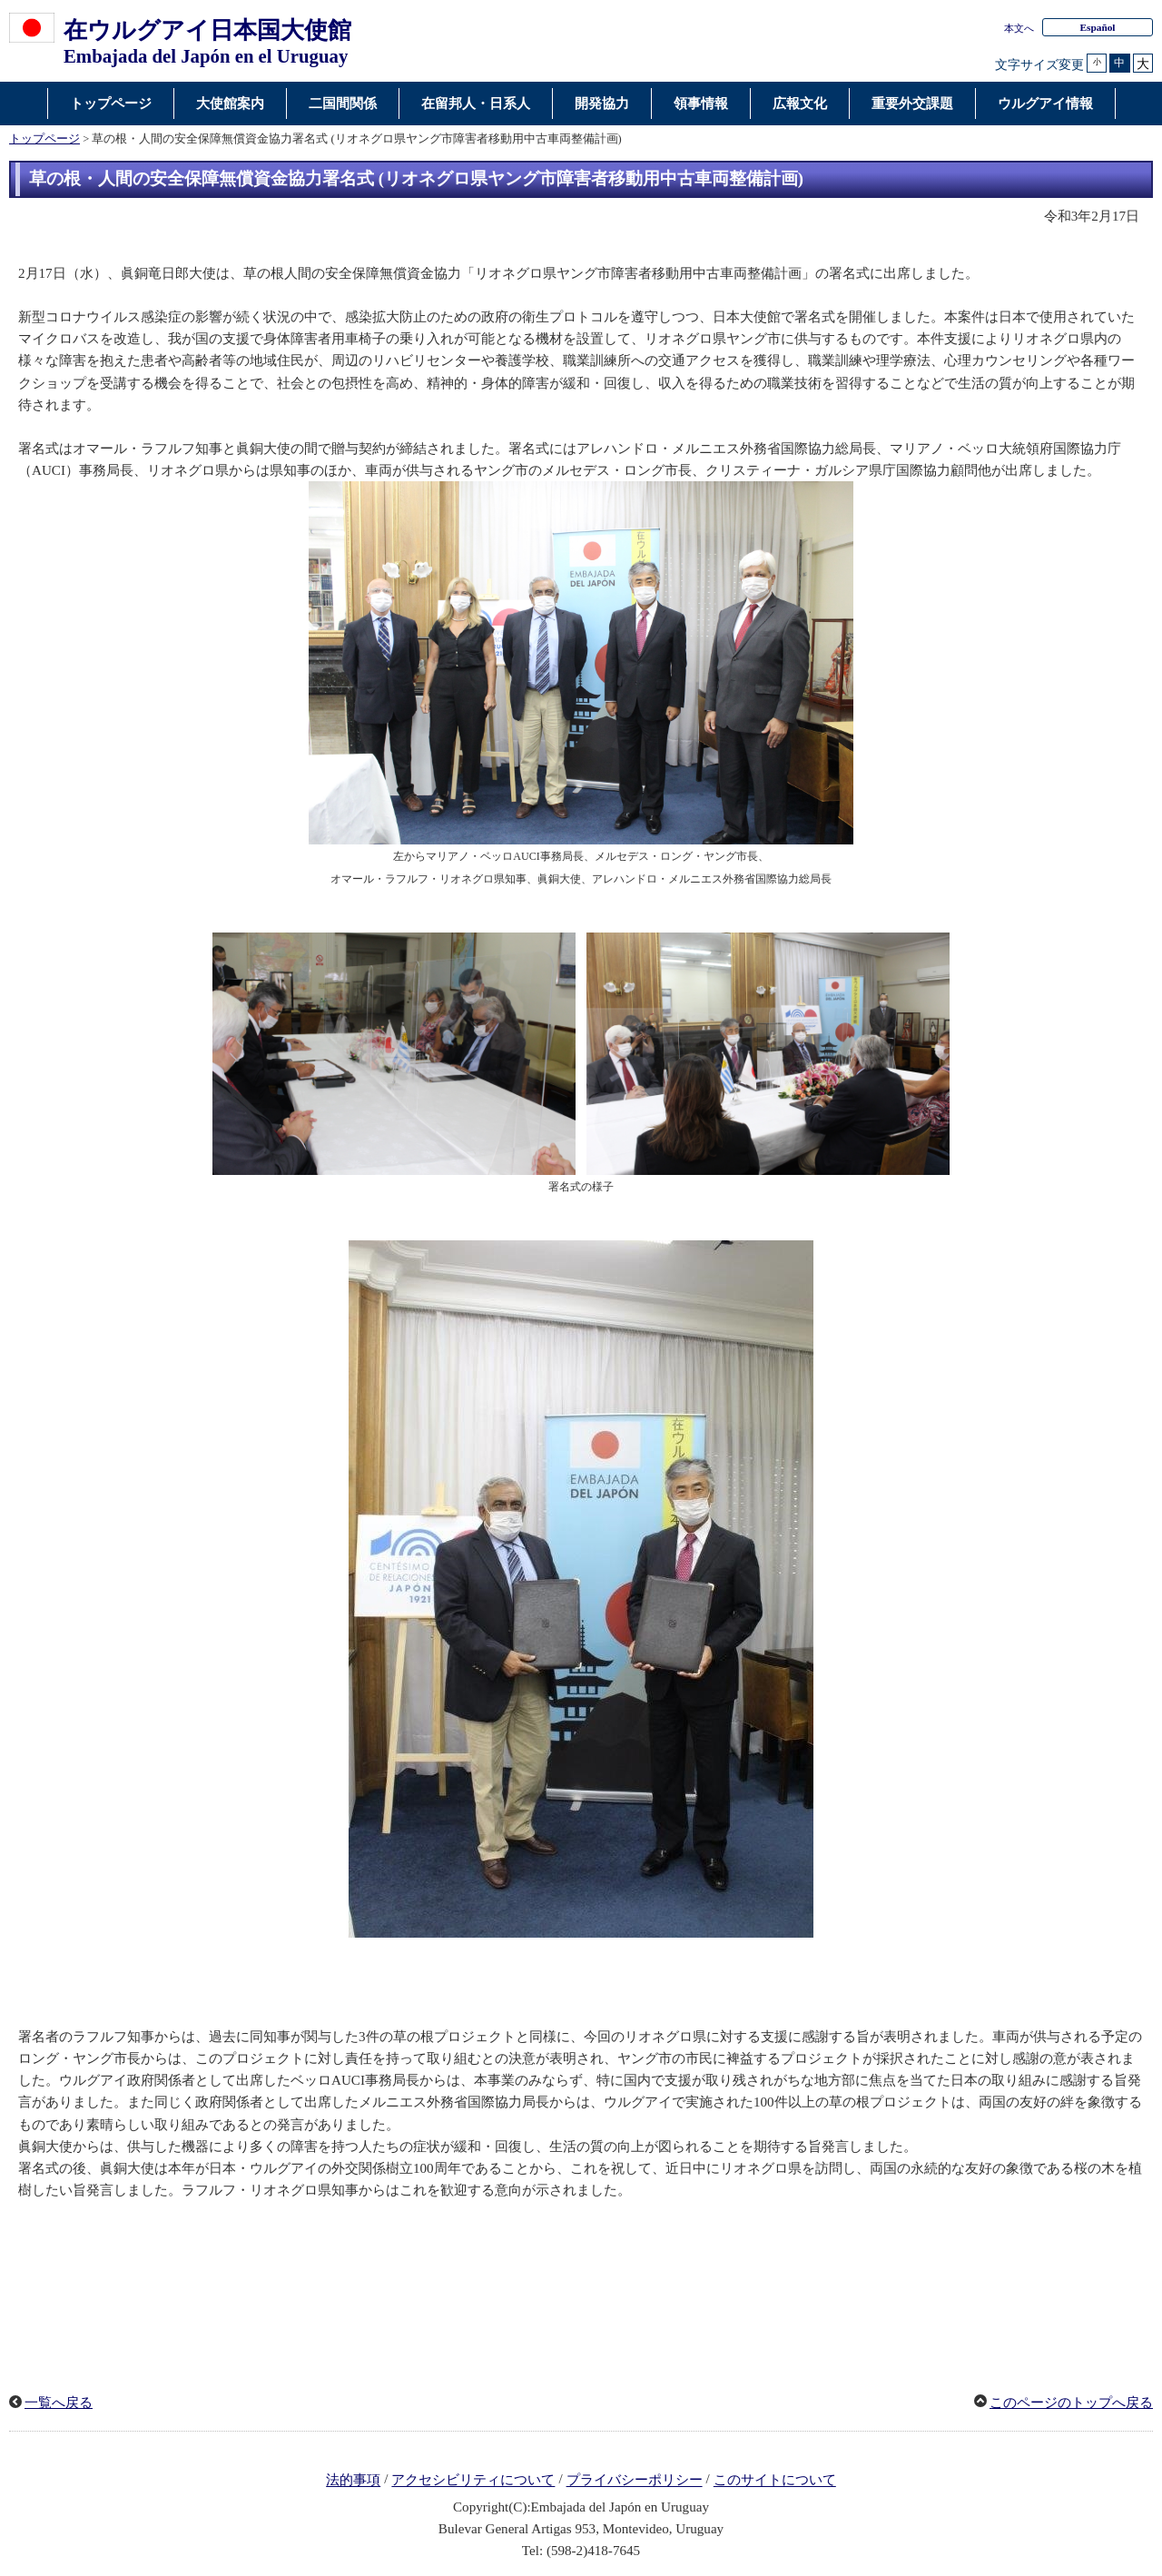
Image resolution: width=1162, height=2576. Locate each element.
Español (1097, 27)
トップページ (44, 139)
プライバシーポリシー (634, 2480)
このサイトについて (775, 2480)
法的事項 (353, 2480)
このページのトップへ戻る (1071, 2402)
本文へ (1019, 28)
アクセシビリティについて (473, 2480)
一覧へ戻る (59, 2402)
